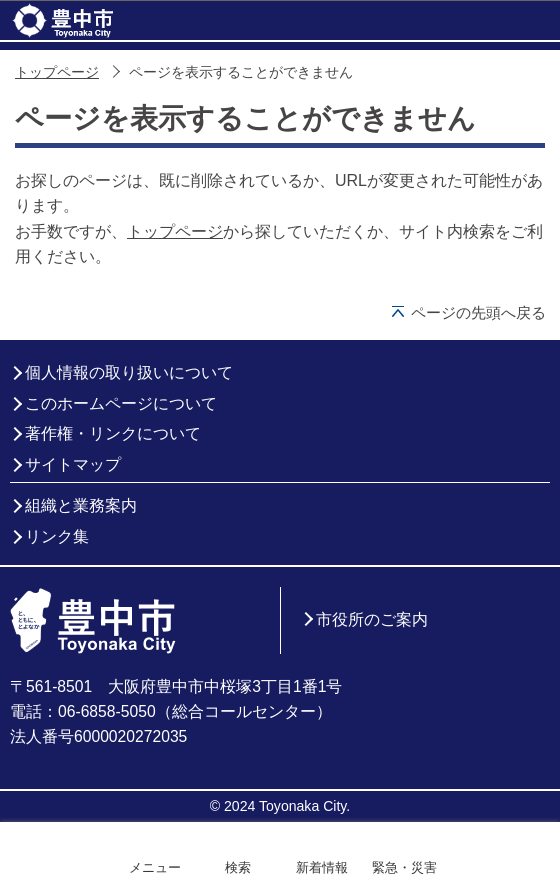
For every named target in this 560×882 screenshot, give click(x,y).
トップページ (57, 72)
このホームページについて (121, 403)
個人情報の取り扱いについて (129, 372)
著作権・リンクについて (113, 433)
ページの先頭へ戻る (478, 312)
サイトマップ (73, 464)
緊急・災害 (404, 867)
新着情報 (322, 867)
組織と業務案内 (81, 505)
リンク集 (57, 536)
